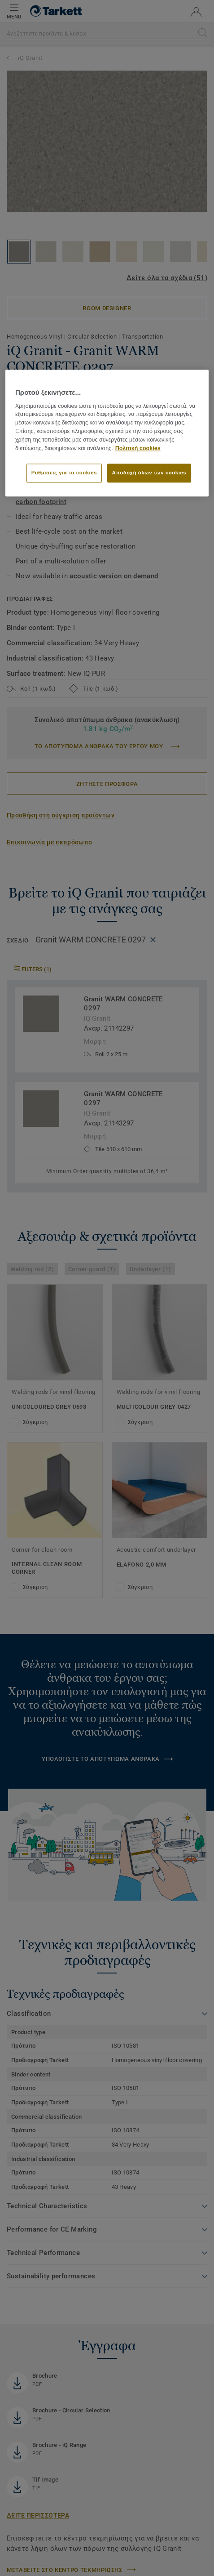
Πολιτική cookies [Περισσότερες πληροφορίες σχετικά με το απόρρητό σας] (138, 448)
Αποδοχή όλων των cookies (149, 473)
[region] (107, 433)
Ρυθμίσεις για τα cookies (64, 473)
